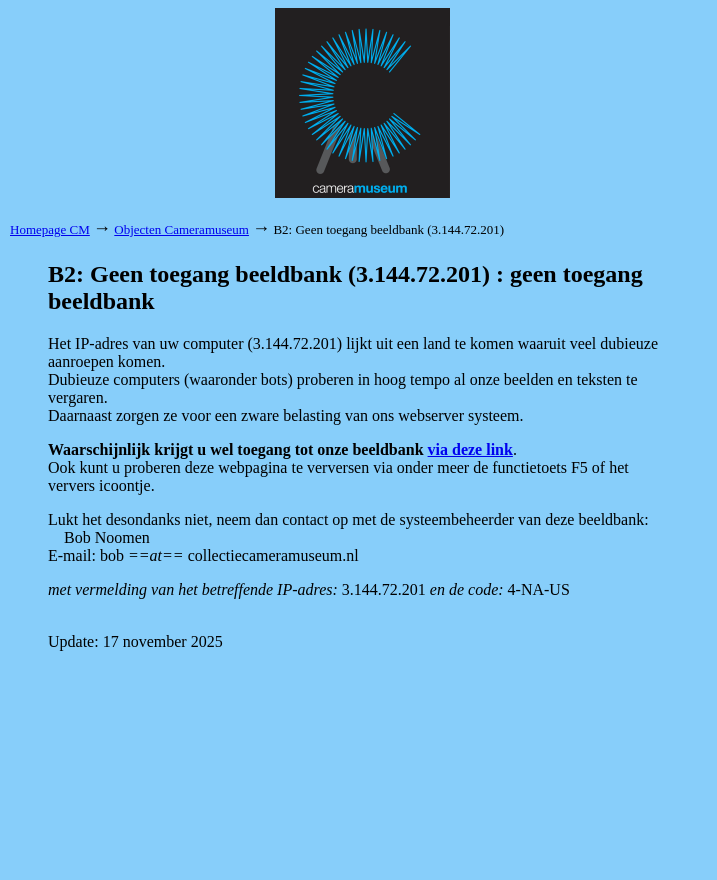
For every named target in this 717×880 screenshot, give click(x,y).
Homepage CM (50, 229)
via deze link (470, 449)
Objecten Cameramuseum (181, 229)
